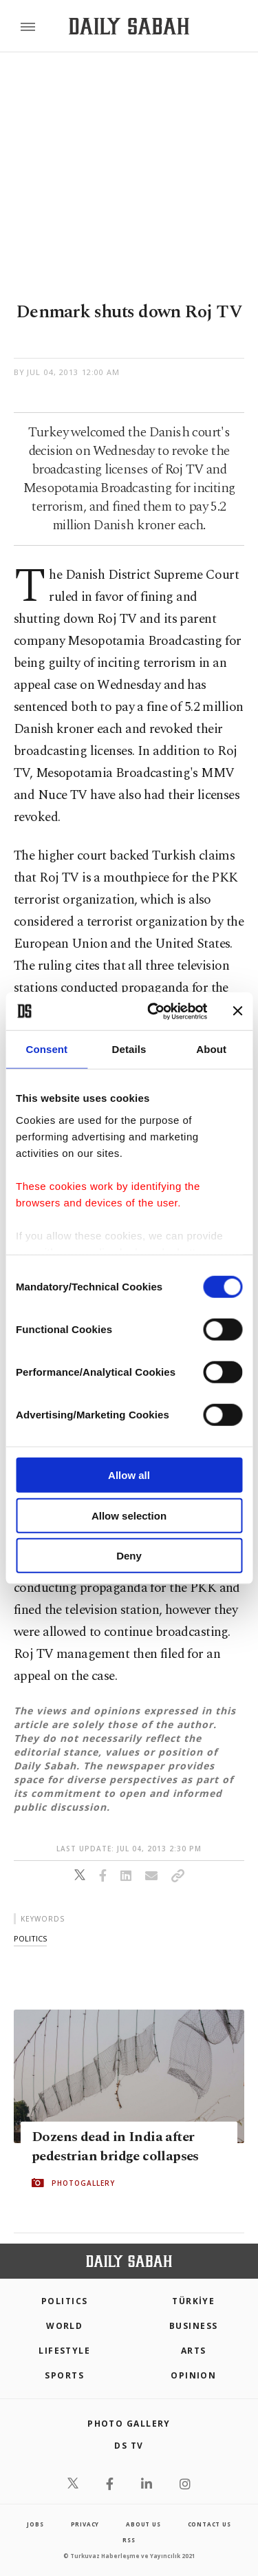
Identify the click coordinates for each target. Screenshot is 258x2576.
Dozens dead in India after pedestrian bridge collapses (115, 2147)
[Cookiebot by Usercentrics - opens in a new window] (153, 1011)
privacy (85, 2524)
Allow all (129, 1475)
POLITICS (64, 2301)
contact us (209, 2524)
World (64, 2326)
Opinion (193, 2375)
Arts (193, 2350)
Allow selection (129, 1515)
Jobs (35, 2524)
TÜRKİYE (193, 2301)
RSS (128, 2540)
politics (30, 1938)
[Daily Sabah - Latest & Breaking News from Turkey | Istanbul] (129, 26)
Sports (64, 2375)
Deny (129, 1556)
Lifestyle (64, 2350)
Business (193, 2326)
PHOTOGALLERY (83, 2183)
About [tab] (211, 1049)
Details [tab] (129, 1049)
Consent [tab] (46, 1049)
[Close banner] (237, 1011)
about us (143, 2524)
